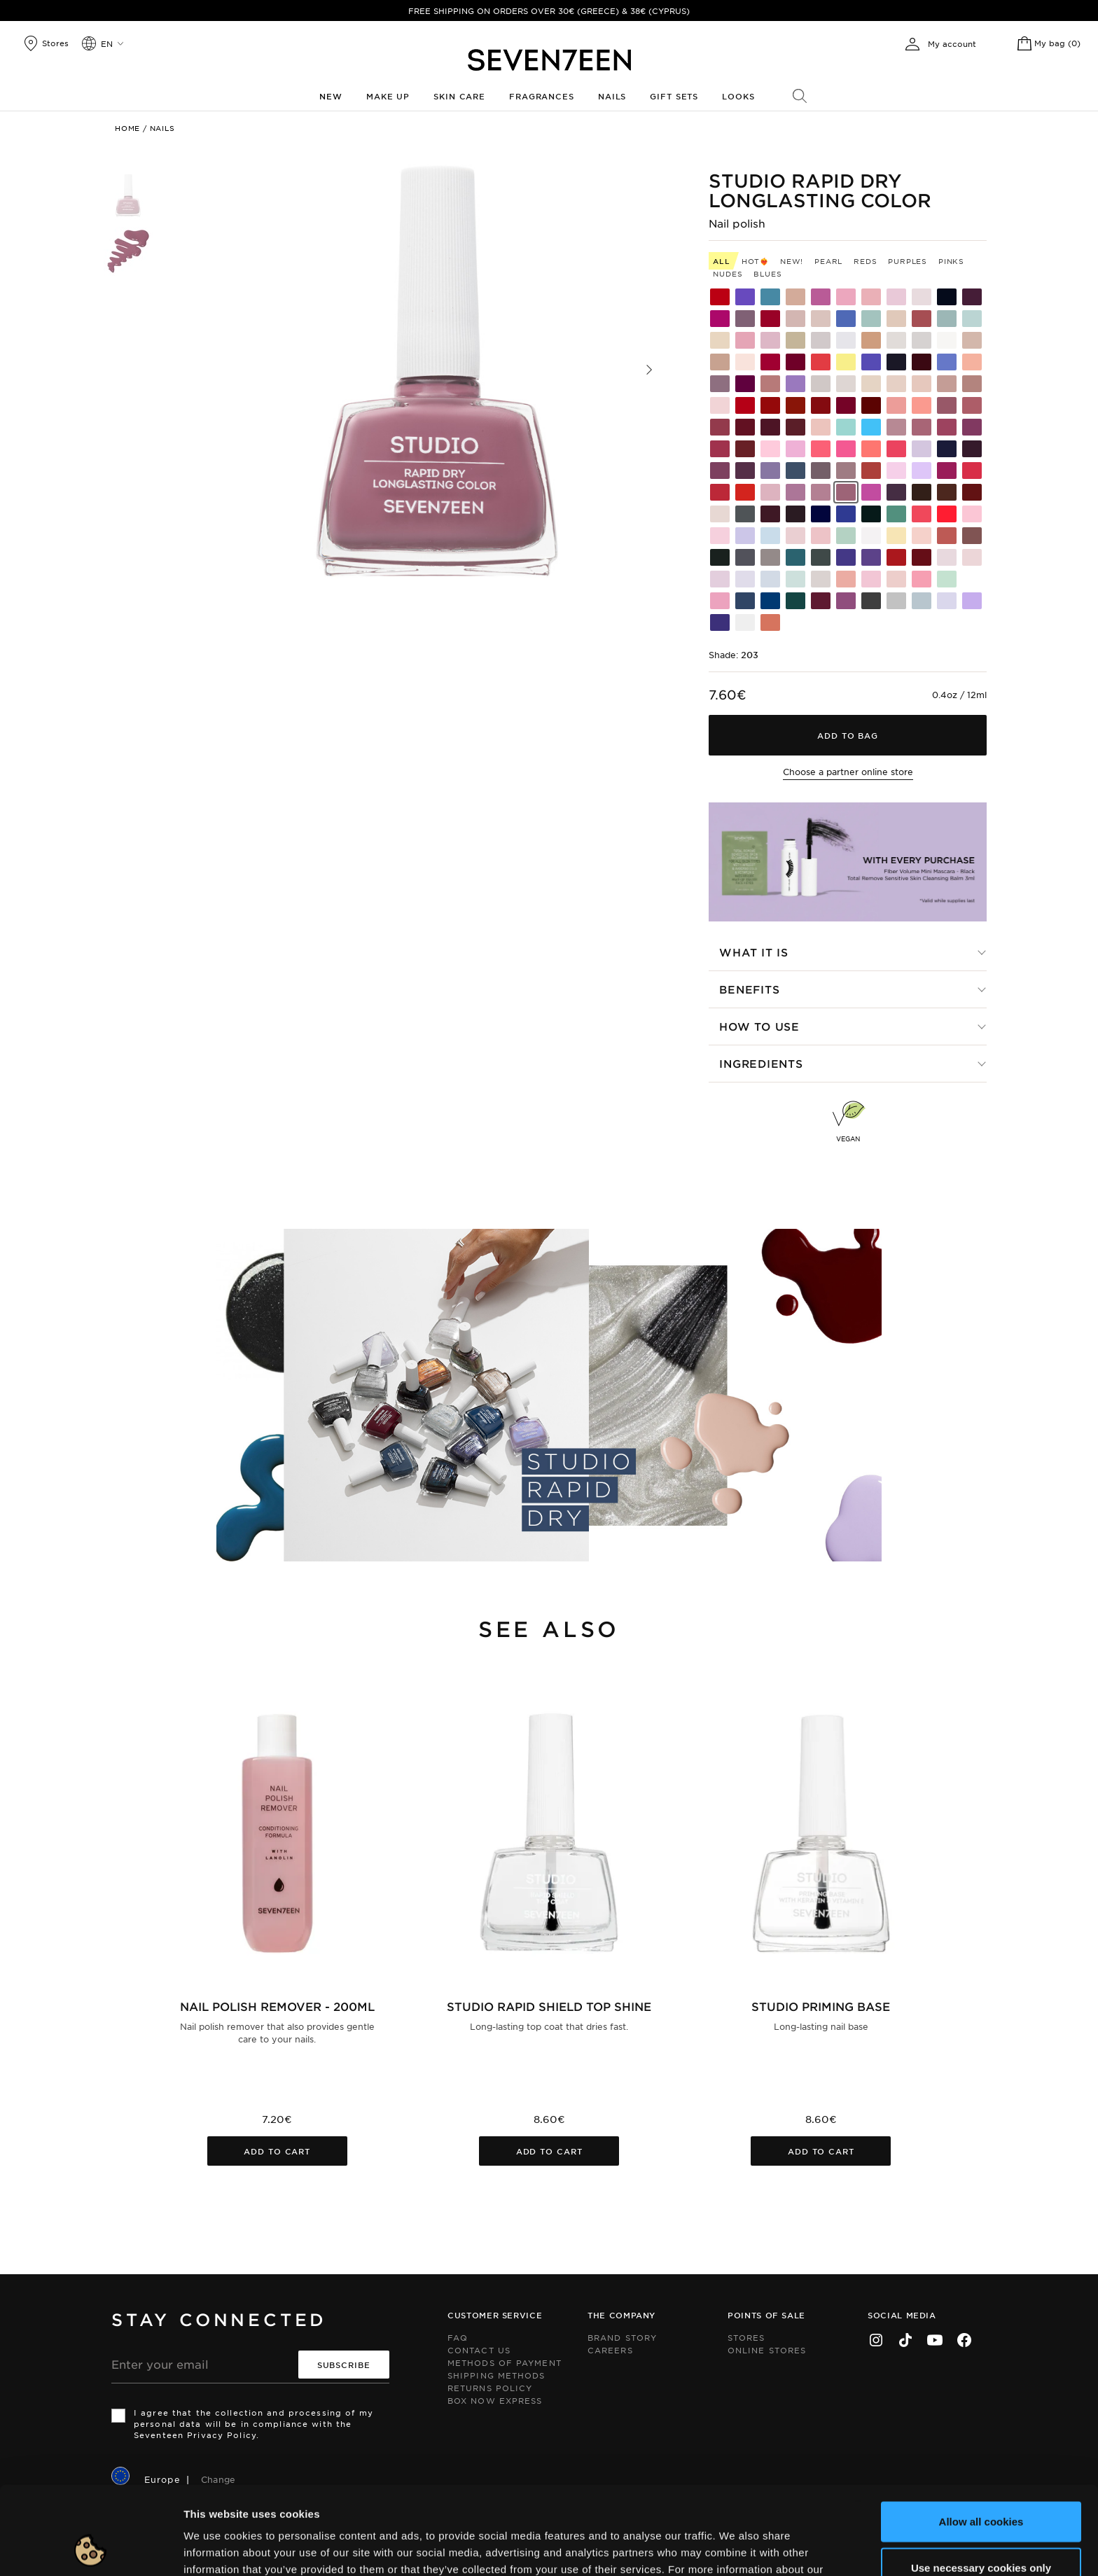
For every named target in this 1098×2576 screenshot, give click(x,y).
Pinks (951, 260)
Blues (767, 273)
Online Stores (767, 2350)
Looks (738, 96)
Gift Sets (674, 96)
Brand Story (622, 2337)
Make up (388, 96)
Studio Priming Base (820, 2006)
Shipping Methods (496, 2375)
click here (284, 2503)
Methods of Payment (504, 2362)
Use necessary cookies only (981, 2485)
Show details (723, 2548)
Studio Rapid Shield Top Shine (549, 2006)
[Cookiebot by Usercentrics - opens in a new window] (90, 2548)
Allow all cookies (981, 2438)
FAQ (457, 2337)
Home (127, 127)
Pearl (828, 260)
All (721, 260)
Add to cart (277, 2151)
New (330, 96)
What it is (753, 952)
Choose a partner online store (848, 771)
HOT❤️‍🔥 (755, 260)
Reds (865, 260)
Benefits (749, 989)
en (107, 43)
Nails (612, 96)
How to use (759, 1026)
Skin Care (459, 96)
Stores (746, 2337)
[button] (649, 370)
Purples (907, 260)
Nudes (727, 273)
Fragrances (541, 96)
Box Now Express (495, 2400)
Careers (610, 2350)
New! (791, 260)
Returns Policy (489, 2388)
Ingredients (760, 1063)
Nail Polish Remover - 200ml (277, 2006)
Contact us (478, 2350)
